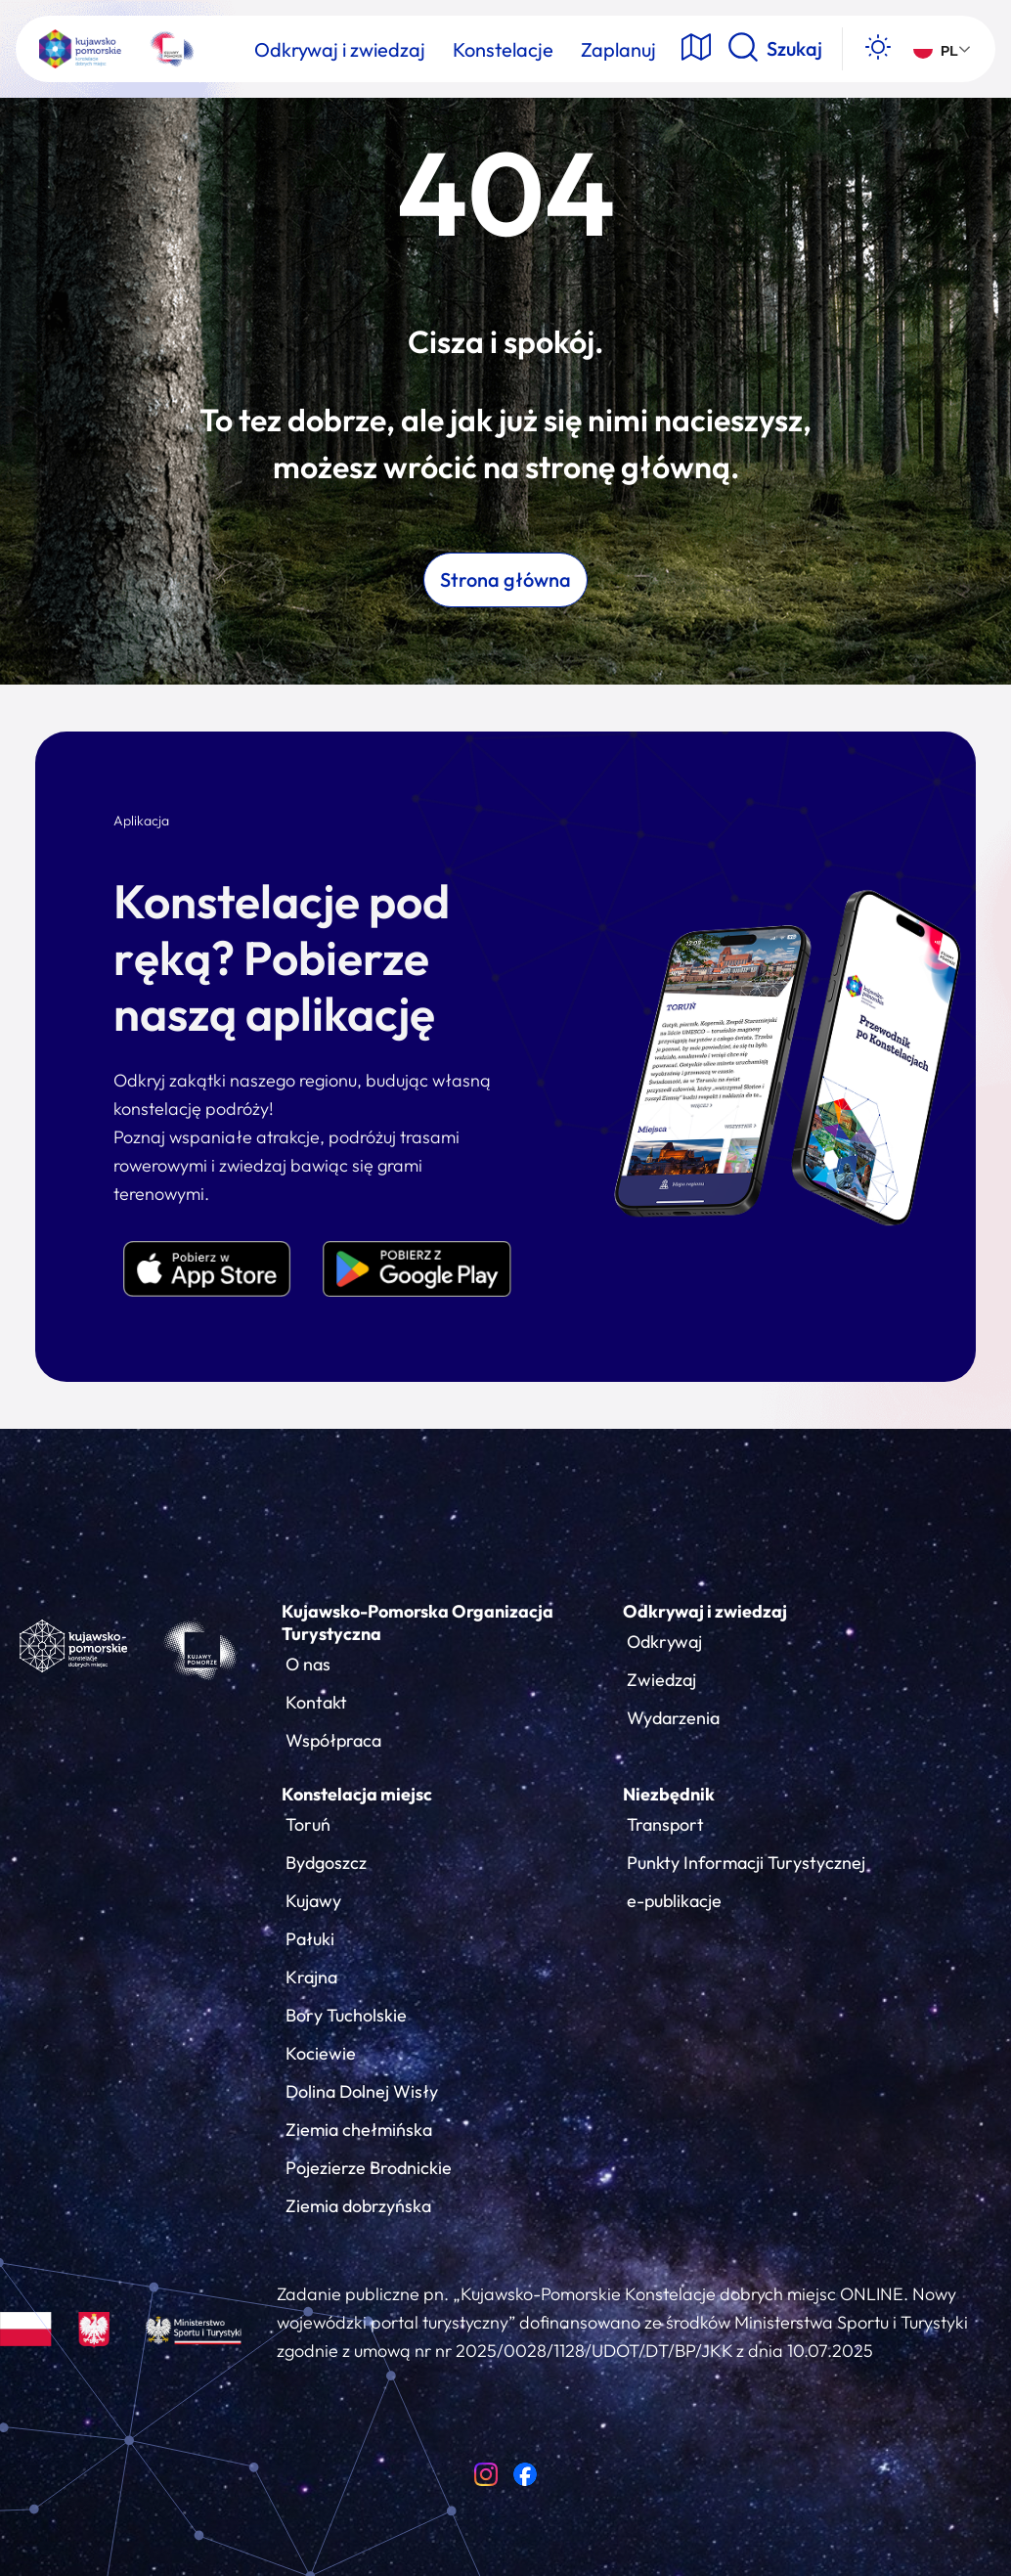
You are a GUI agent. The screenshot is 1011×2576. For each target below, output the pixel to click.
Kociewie (321, 2053)
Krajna (311, 1977)
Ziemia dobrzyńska (358, 2206)
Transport (665, 1824)
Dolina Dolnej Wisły (362, 2091)
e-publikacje (674, 1900)
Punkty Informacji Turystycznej (746, 1862)
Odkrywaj (664, 1641)
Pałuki (310, 1939)
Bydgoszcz (326, 1862)
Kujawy (313, 1900)
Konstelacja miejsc (357, 1794)
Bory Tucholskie (346, 2015)
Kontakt (316, 1702)
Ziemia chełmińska (359, 2129)
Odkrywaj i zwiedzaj (705, 1611)
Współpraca (333, 1740)
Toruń (308, 1824)
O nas (308, 1664)
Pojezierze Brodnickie (369, 2167)
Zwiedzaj (661, 1679)
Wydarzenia (673, 1718)
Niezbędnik (669, 1794)
